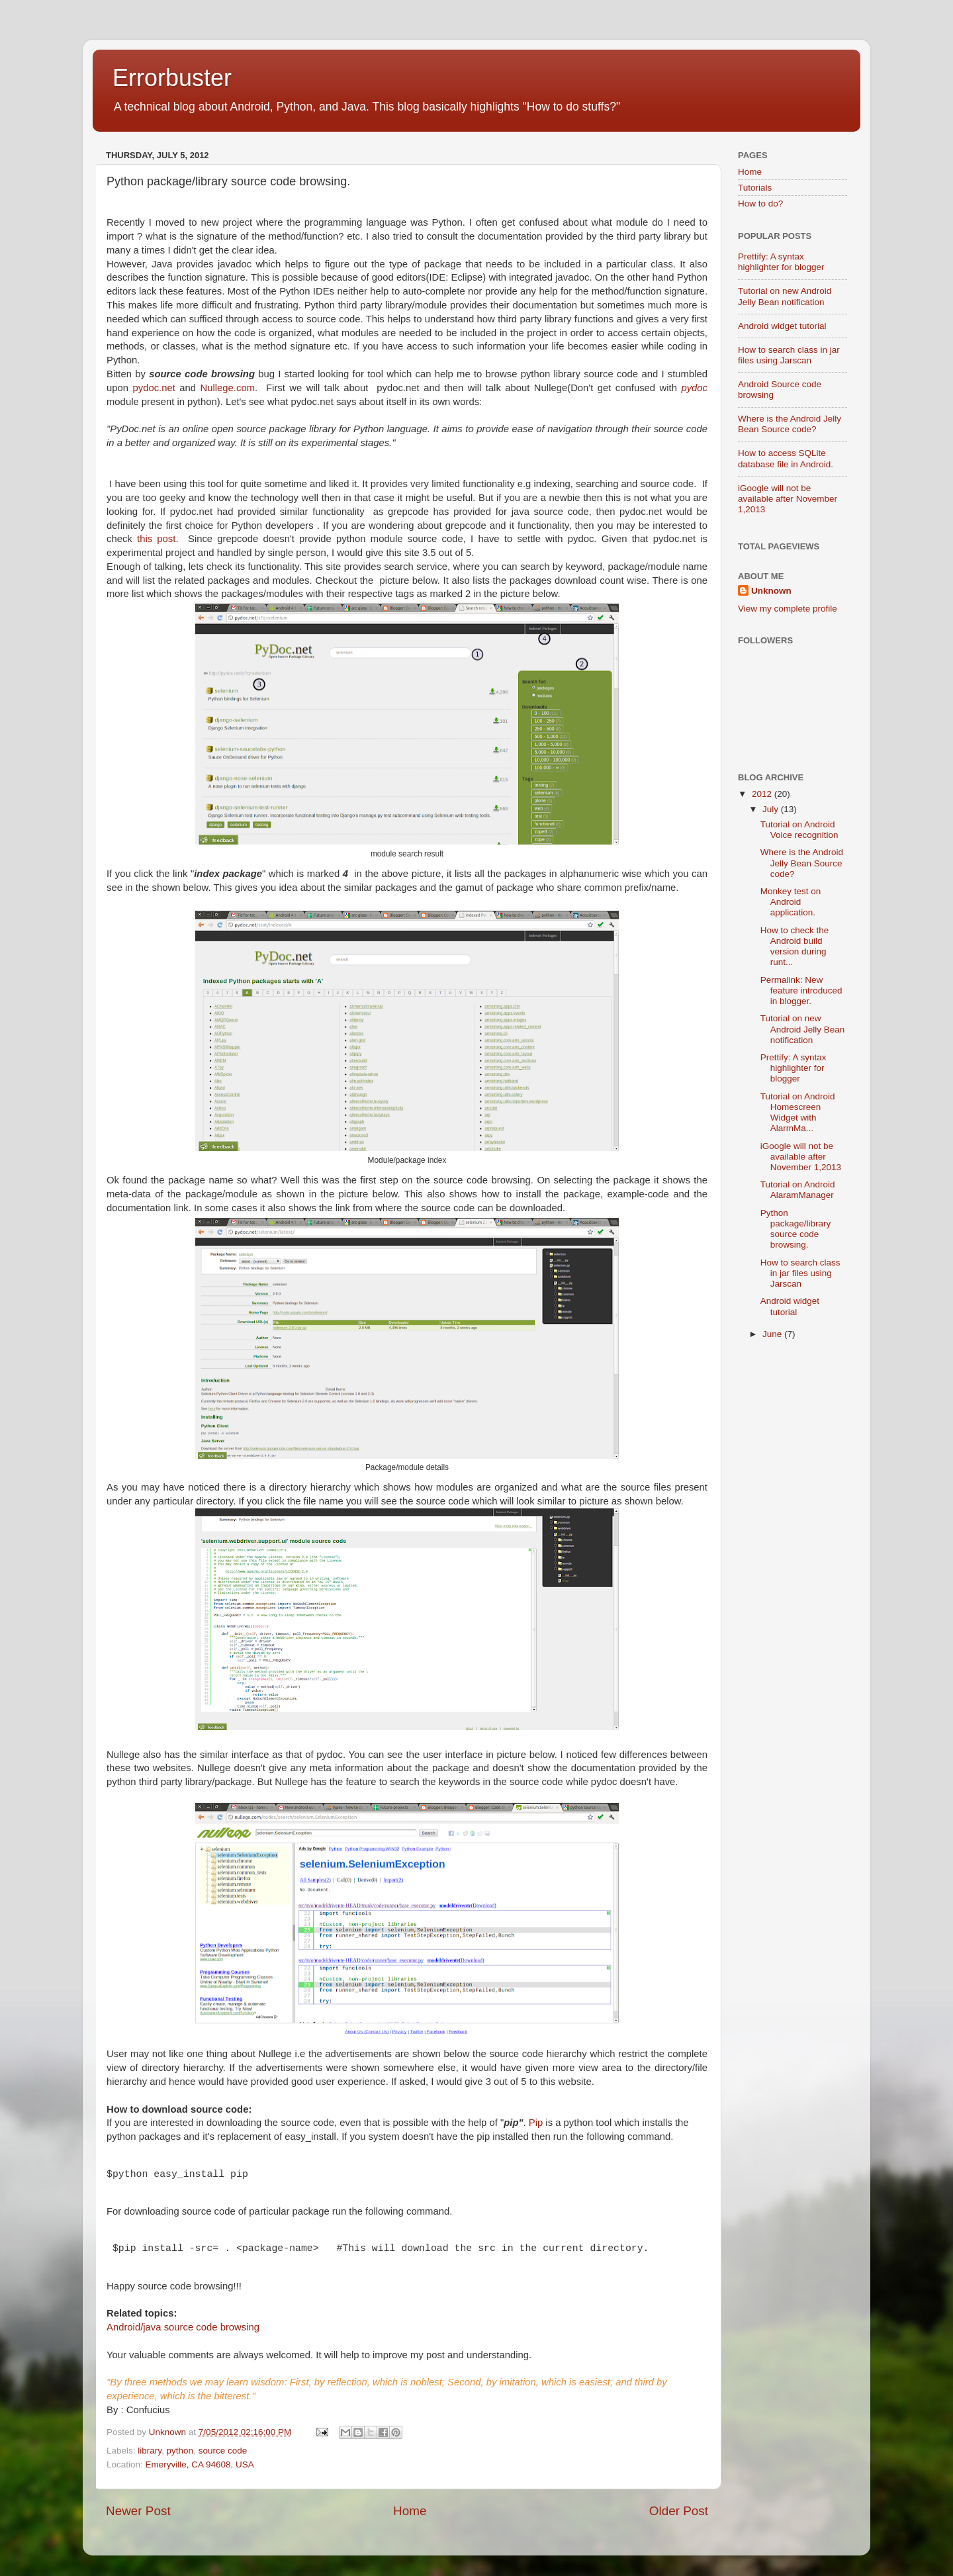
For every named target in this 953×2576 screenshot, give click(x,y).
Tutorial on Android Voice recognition (799, 829)
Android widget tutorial (782, 326)
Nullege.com (228, 388)
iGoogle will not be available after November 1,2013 (787, 498)
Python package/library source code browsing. (795, 1229)
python (180, 2451)
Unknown (169, 2432)
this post (156, 538)
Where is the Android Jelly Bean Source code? (789, 424)
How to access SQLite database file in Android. (785, 458)
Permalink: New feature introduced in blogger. (801, 990)
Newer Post (138, 2511)
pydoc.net (153, 388)
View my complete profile (787, 609)
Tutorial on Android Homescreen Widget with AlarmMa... (797, 1112)
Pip (536, 2122)
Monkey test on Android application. (790, 901)
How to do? (760, 203)
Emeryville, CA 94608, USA (200, 2464)
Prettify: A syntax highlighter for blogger (781, 262)
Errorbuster (172, 77)
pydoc (694, 388)
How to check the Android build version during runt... (794, 946)
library (149, 2451)
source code (223, 2451)
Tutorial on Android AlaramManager (797, 1189)
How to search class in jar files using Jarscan (789, 355)
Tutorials (755, 188)
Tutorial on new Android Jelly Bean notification (784, 296)
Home (409, 2511)
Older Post (678, 2511)
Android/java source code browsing (183, 2327)
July (771, 809)
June (773, 1334)
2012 (763, 794)
